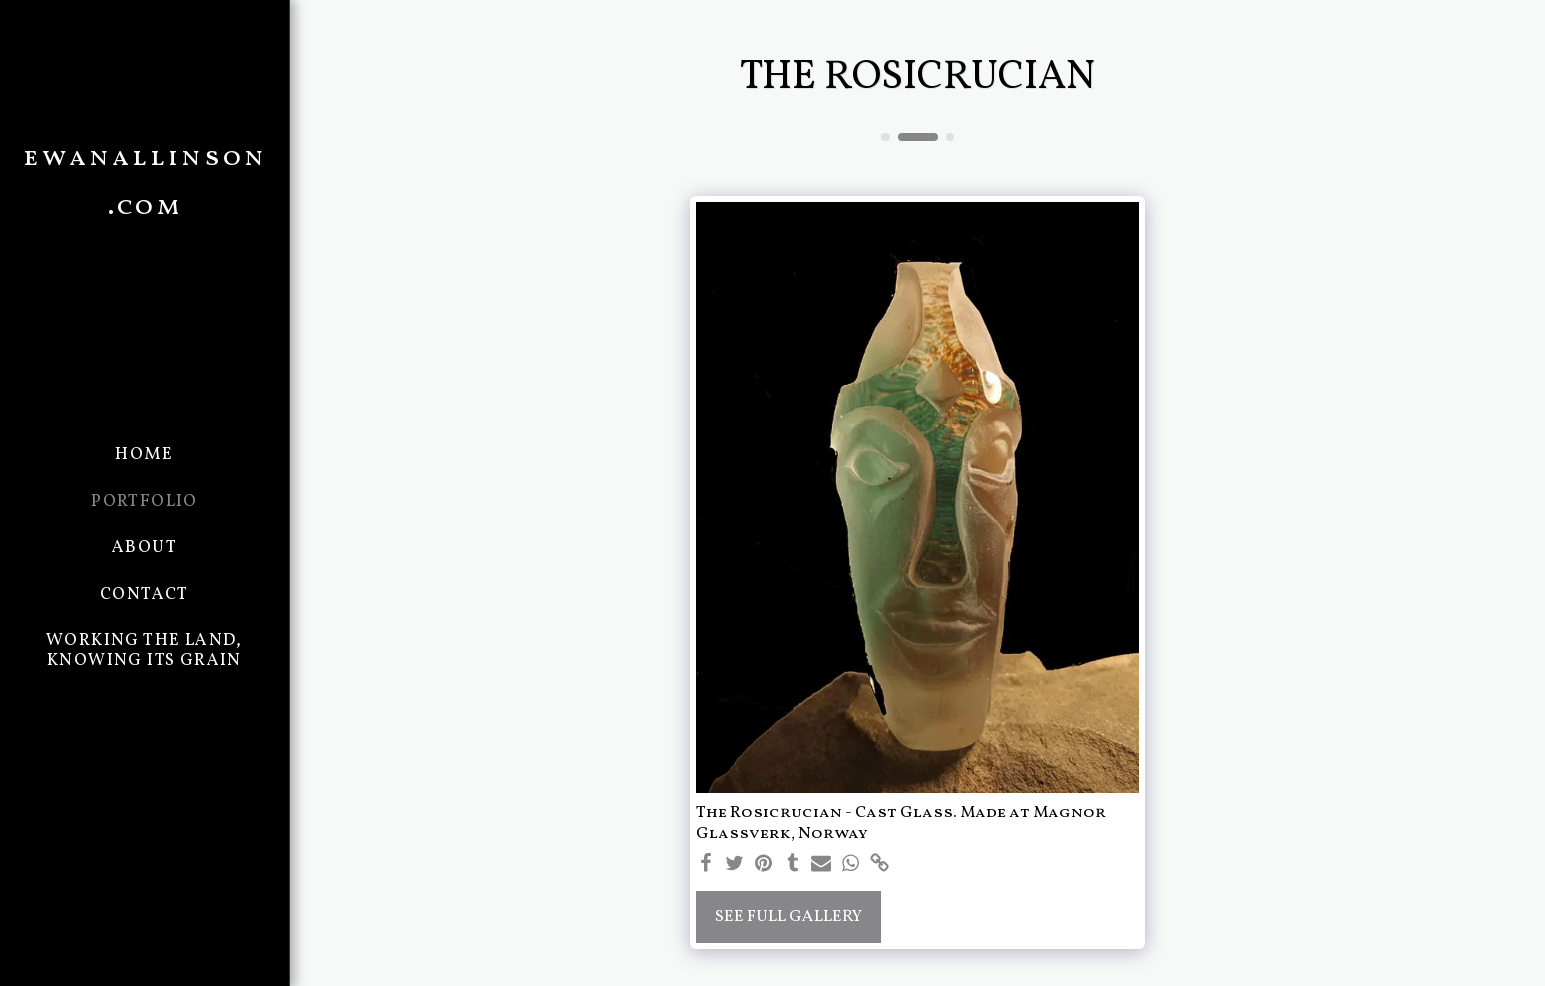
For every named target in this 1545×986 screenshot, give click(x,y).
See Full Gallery (788, 916)
